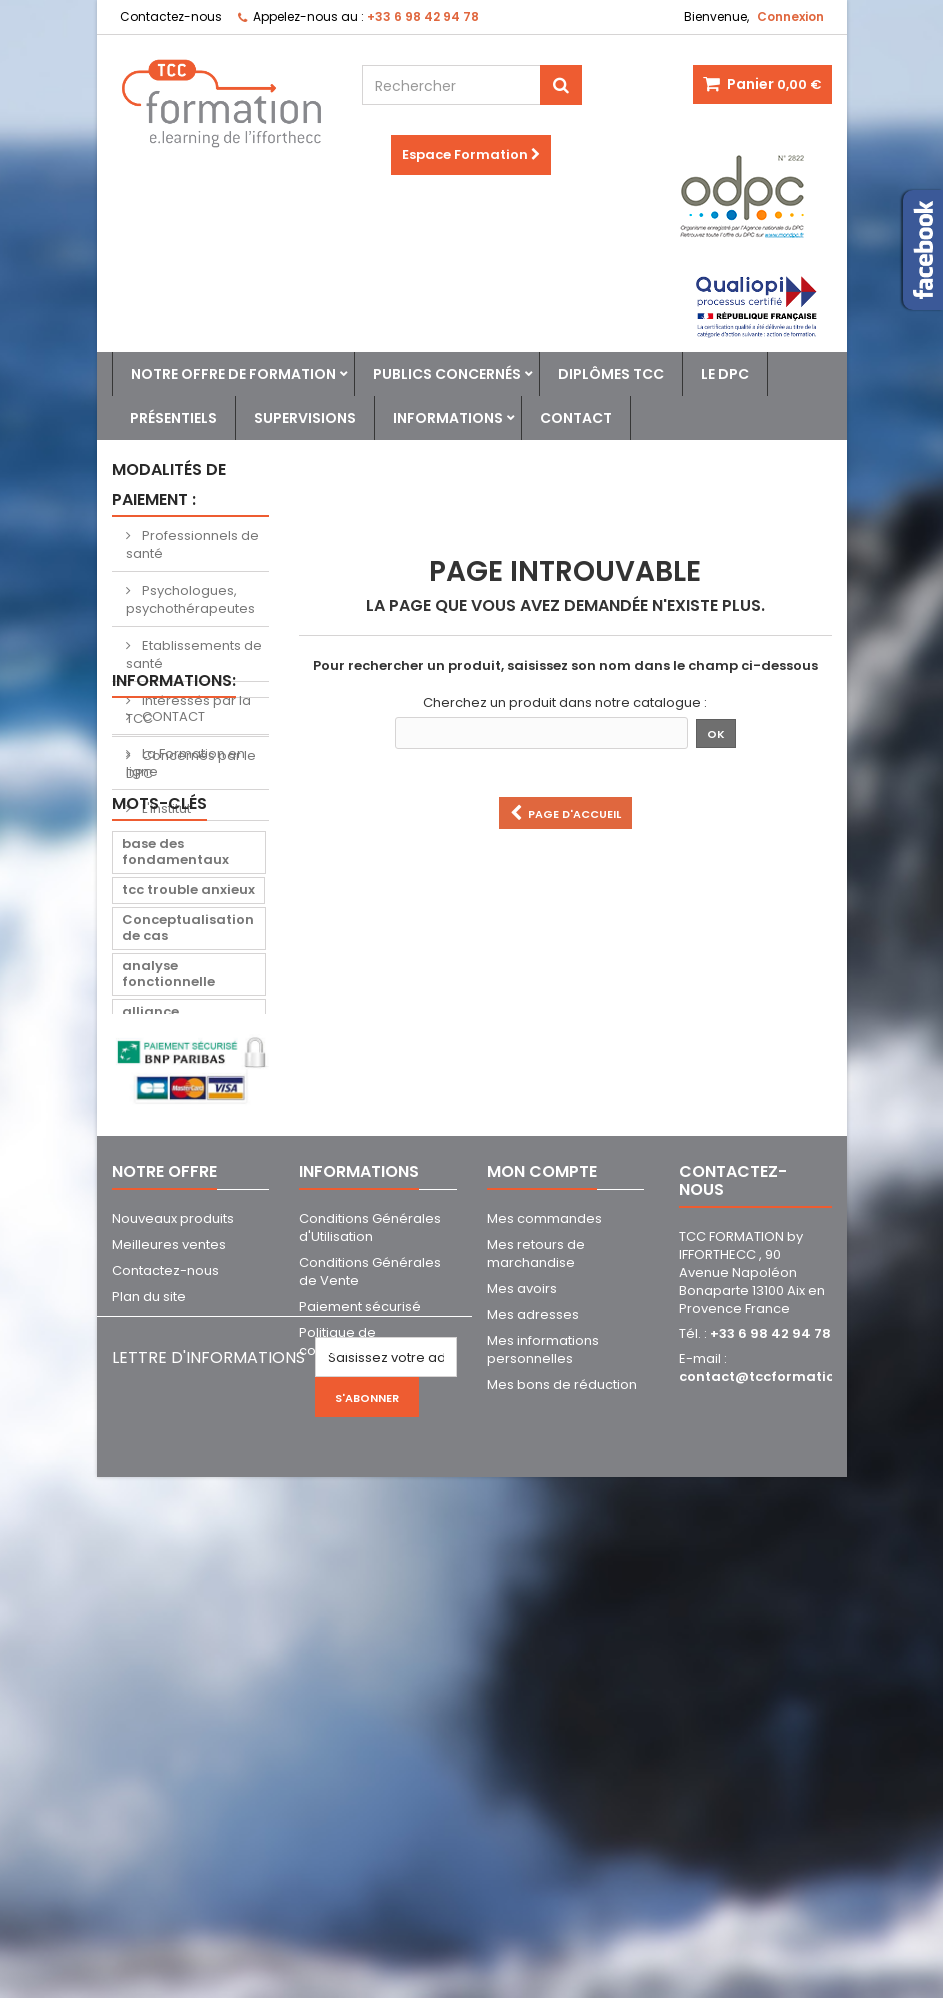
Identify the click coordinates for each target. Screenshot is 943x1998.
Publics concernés (447, 374)
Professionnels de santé (192, 544)
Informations (448, 418)
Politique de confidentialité (345, 1767)
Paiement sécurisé (360, 1732)
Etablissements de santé (194, 654)
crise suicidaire (175, 1259)
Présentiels (173, 418)
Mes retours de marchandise (536, 1679)
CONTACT (172, 861)
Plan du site (149, 1722)
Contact (576, 418)
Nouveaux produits (173, 1644)
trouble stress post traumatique (186, 1373)
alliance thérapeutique (173, 1221)
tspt (136, 1411)
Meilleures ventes (169, 1670)
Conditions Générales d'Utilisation (370, 1653)
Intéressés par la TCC (188, 709)
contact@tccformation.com (778, 1802)
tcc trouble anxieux (188, 1091)
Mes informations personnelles (543, 1775)
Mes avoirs (522, 1714)
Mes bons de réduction (562, 1810)
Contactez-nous (171, 16)
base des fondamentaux (175, 1053)
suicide (147, 1289)
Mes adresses (533, 1740)
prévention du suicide (171, 1327)
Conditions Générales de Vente (370, 1697)
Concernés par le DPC (191, 764)
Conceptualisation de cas (188, 1129)
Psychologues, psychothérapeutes (190, 599)
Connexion (790, 16)
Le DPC (725, 374)
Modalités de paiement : (169, 484)
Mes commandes (544, 1644)
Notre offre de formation (233, 374)
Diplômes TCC (611, 374)
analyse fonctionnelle (168, 1175)
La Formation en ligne (185, 907)
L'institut (165, 953)
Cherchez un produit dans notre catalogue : (565, 703)
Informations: (174, 825)
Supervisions (305, 418)
